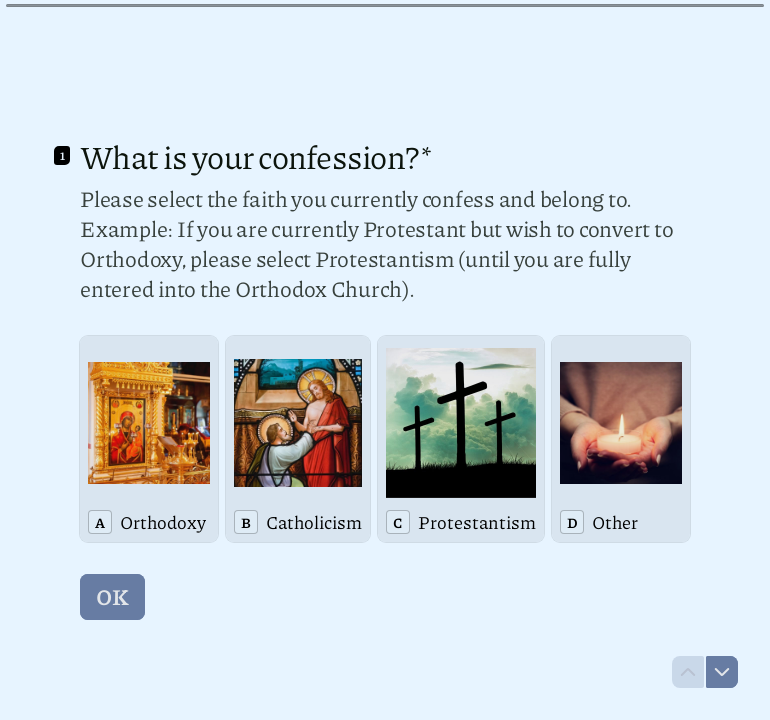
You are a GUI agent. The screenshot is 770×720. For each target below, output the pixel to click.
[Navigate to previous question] (688, 672)
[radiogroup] (385, 439)
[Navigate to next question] (722, 672)
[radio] (149, 439)
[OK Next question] (112, 597)
